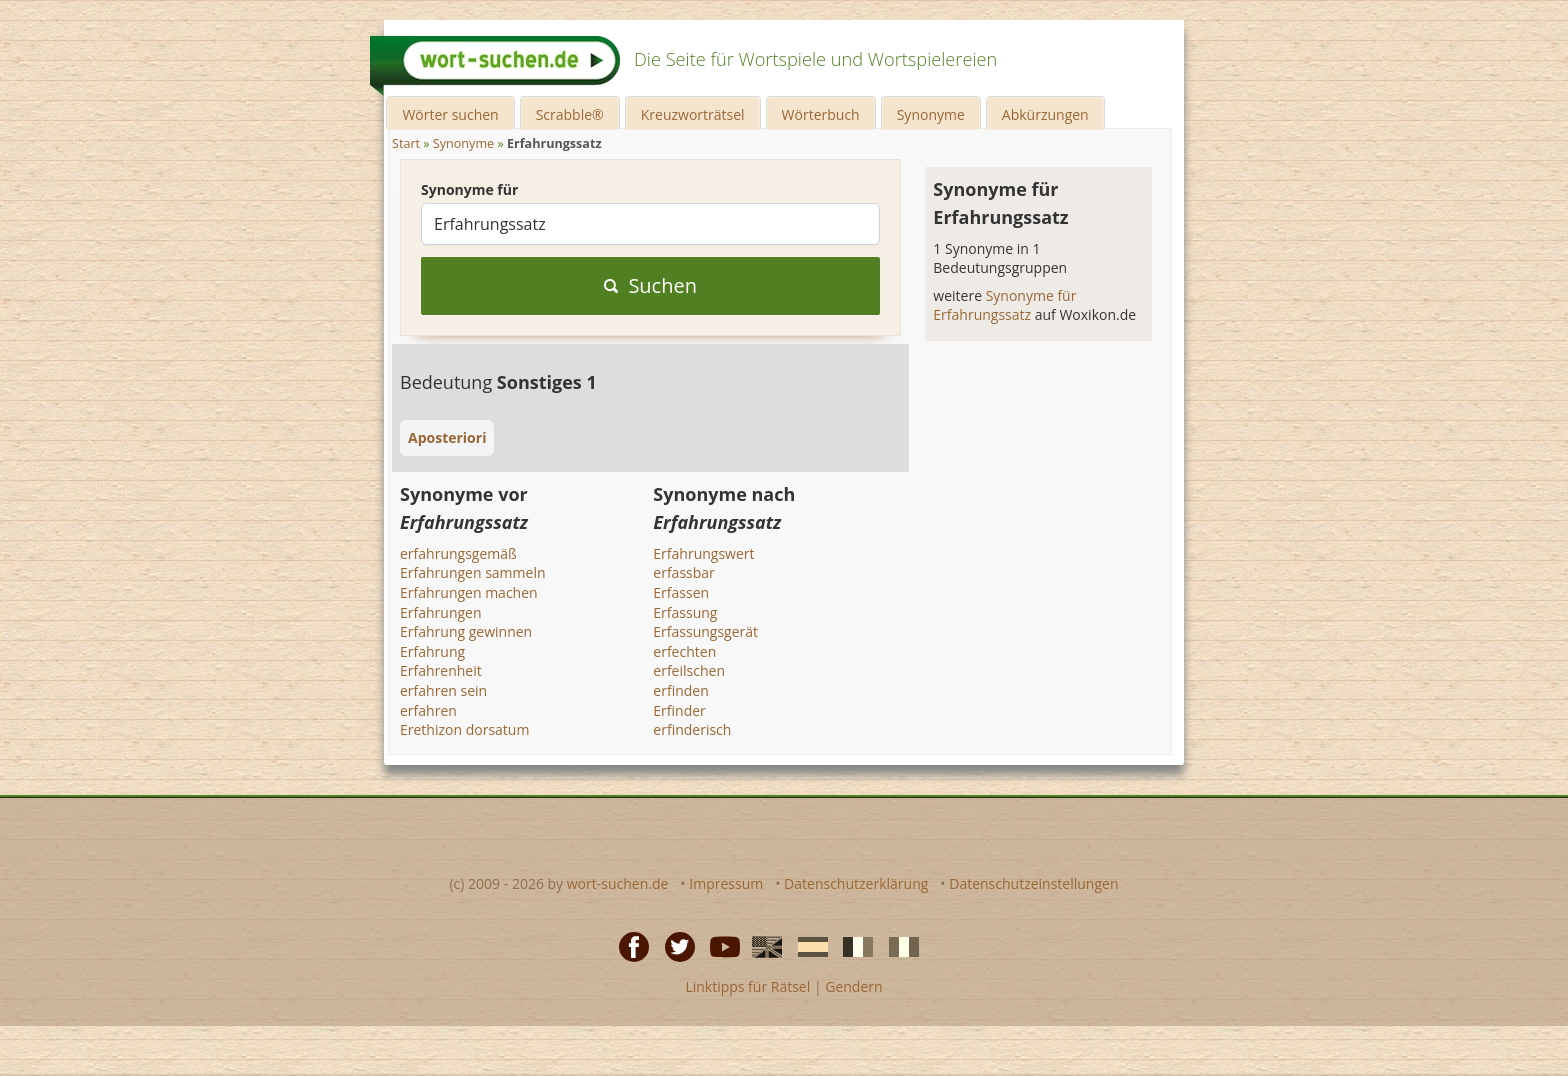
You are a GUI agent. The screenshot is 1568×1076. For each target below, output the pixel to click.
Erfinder (679, 710)
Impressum (726, 883)
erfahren (428, 710)
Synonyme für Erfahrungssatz (1004, 305)
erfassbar (683, 572)
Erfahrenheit (441, 670)
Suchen (650, 285)
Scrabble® (570, 114)
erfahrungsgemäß (458, 553)
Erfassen (681, 592)
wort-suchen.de (618, 883)
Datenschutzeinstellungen (1033, 883)
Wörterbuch (821, 114)
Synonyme (931, 114)
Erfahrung (432, 651)
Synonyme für (469, 189)
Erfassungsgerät (705, 631)
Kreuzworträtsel (693, 114)
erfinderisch (692, 729)
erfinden (680, 690)
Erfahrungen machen (469, 592)
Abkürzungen (1045, 114)
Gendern (853, 986)
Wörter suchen (450, 114)
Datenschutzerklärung (856, 883)
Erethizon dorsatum (464, 729)
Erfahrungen (441, 612)
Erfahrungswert (703, 553)
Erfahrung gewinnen (466, 631)
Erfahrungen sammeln (473, 572)
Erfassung (685, 612)
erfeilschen (689, 670)
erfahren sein (443, 690)
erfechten (684, 651)
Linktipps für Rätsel (747, 986)
